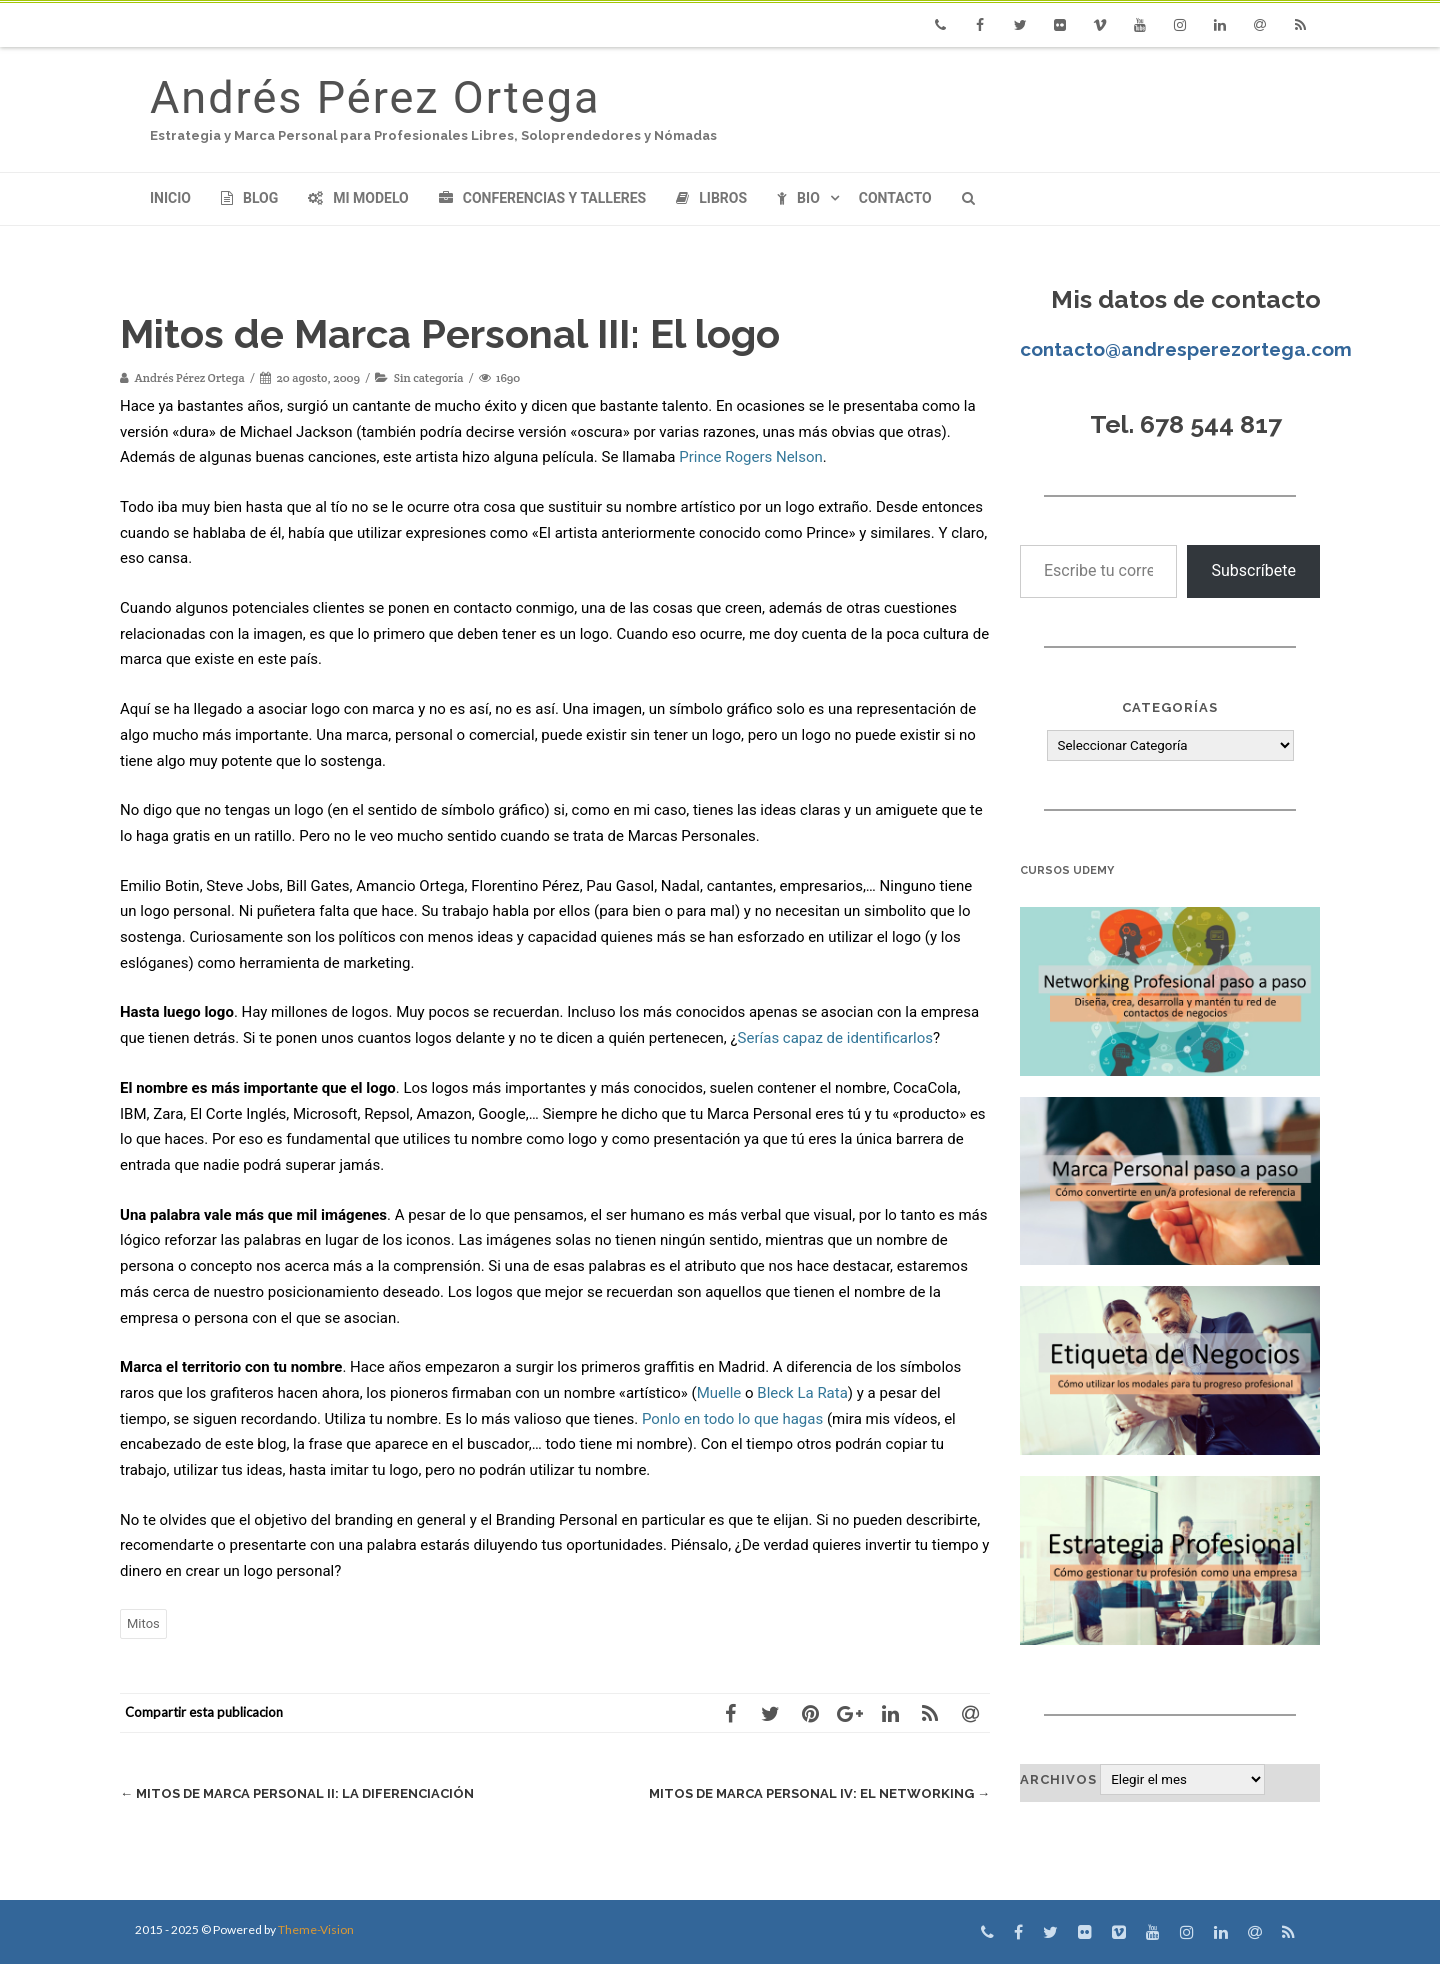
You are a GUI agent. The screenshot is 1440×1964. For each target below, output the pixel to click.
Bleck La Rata (802, 1393)
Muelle (719, 1393)
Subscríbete (1253, 570)
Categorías (1170, 707)
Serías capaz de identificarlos (835, 1038)
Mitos (143, 1623)
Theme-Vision (316, 1929)
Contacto (895, 198)
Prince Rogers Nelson (751, 457)
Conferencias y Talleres (542, 198)
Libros (711, 198)
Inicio (170, 198)
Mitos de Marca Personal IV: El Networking (819, 1793)
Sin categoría (429, 377)
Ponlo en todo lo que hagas (732, 1419)
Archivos (1058, 1779)
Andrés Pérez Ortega (375, 97)
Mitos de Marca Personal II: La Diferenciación (297, 1793)
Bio (798, 198)
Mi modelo (358, 198)
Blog (249, 198)
